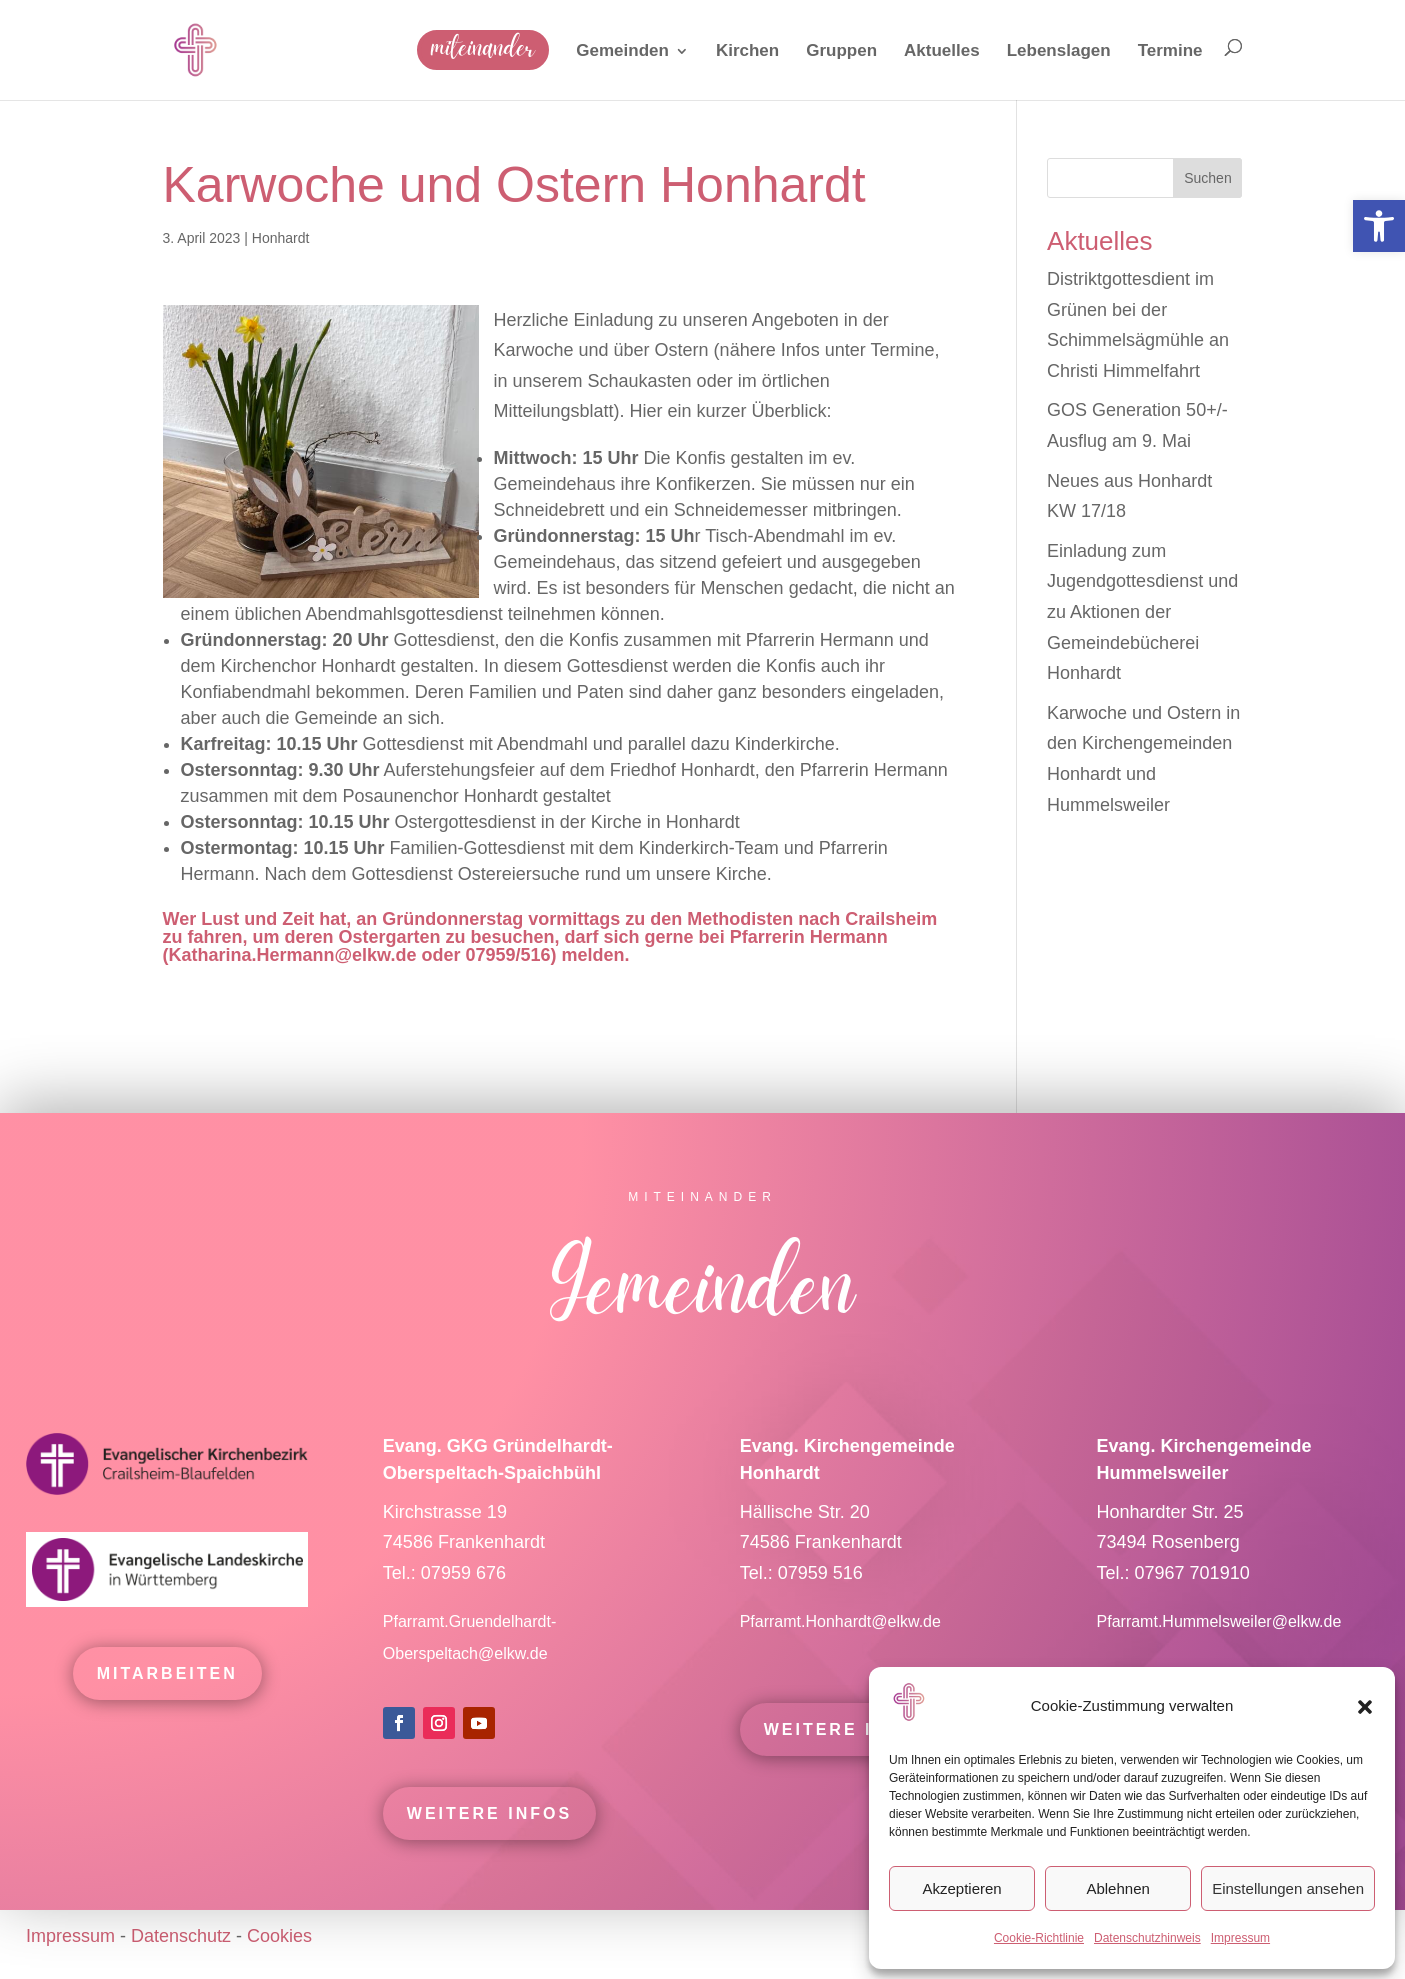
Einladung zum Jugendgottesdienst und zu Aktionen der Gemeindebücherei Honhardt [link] (1142, 612)
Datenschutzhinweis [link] (1147, 1938)
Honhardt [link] (281, 238)
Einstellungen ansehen (1288, 1888)
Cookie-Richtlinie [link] (1039, 1938)
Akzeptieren (961, 1888)
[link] (1379, 226)
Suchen (1207, 178)
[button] (1365, 1707)
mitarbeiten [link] (167, 1703)
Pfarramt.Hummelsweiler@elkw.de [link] (1219, 1651)
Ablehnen (1117, 1888)
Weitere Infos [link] (489, 1843)
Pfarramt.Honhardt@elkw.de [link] (843, 1651)
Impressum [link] (1240, 1938)
